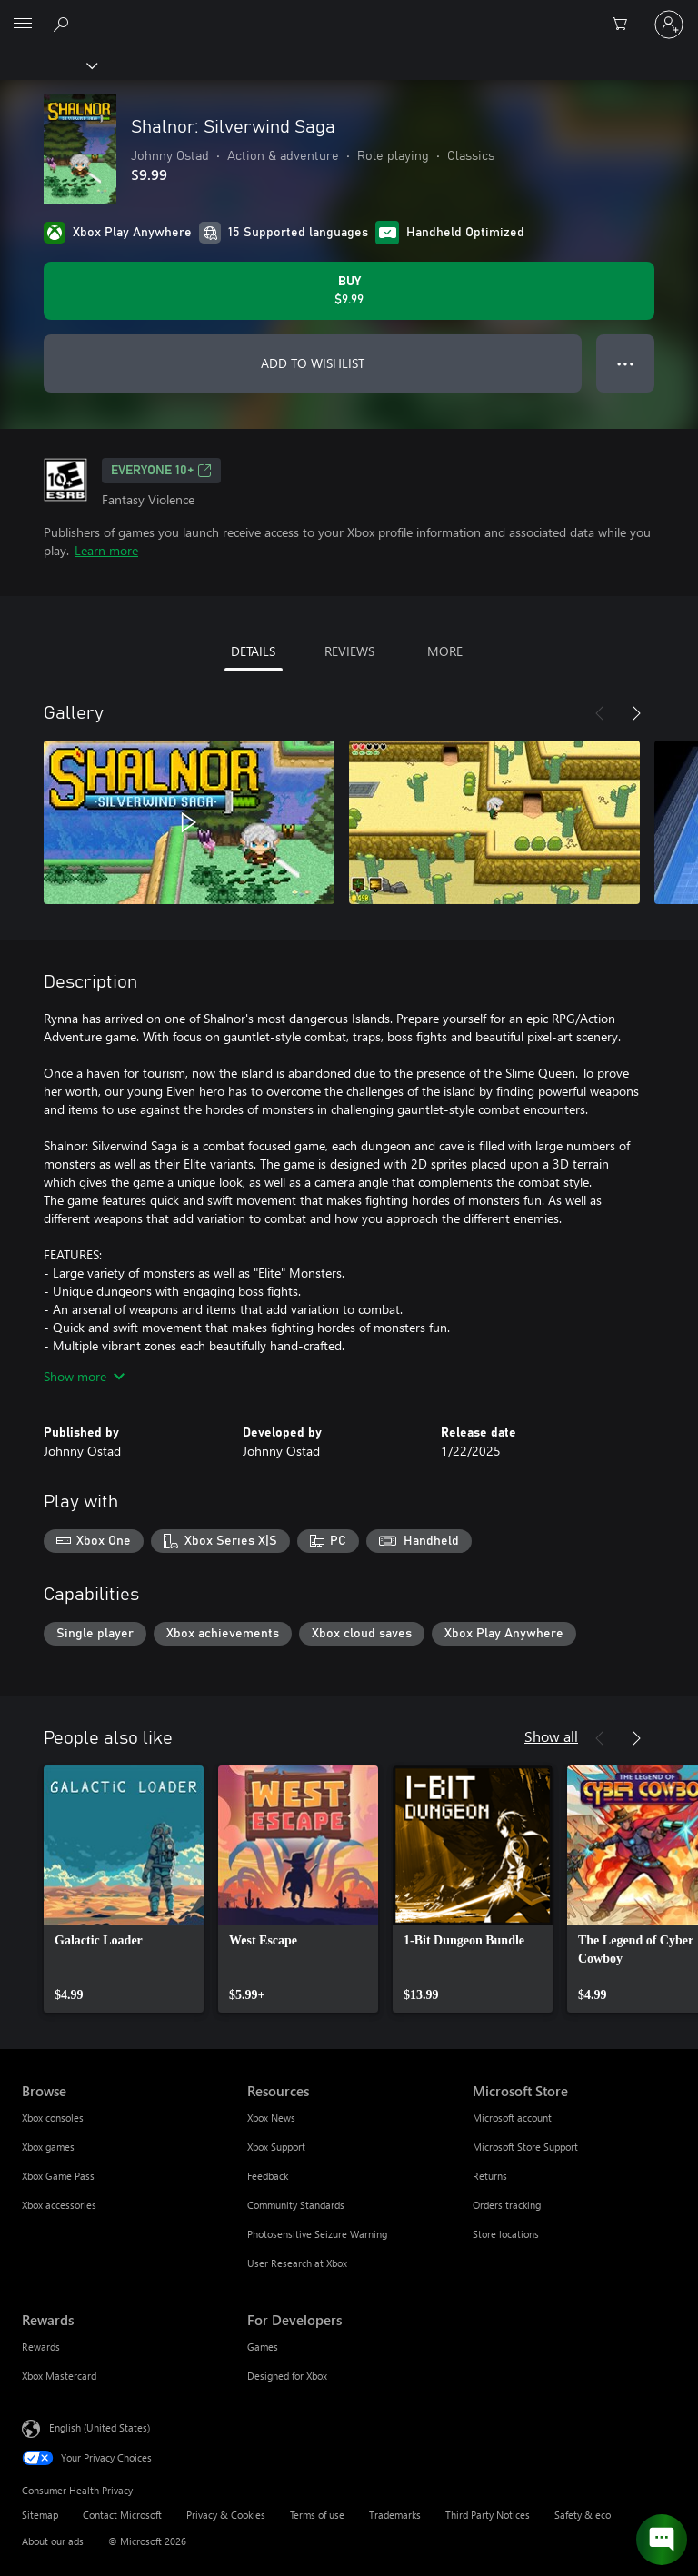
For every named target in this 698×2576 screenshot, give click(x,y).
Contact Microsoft (122, 2515)
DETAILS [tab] (253, 651)
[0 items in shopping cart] (625, 24)
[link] (124, 1889)
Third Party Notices (487, 2515)
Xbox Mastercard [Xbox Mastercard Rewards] (59, 2376)
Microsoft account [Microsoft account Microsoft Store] (512, 2117)
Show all (551, 1736)
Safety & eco (582, 2515)
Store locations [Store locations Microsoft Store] (506, 2234)
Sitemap (40, 2515)
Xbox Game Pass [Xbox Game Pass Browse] (58, 2176)
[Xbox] (48, 64)
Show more (84, 1376)
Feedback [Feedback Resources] (267, 2176)
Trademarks (395, 2515)
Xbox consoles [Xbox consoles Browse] (53, 2117)
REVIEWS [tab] (349, 651)
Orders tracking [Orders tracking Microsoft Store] (507, 2205)
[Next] (636, 713)
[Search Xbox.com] (63, 23)
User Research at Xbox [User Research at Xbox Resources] (297, 2263)
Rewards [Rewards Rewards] (41, 2346)
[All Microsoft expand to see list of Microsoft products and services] (23, 24)
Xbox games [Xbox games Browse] (48, 2147)
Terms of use (317, 2515)
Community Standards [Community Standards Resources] (295, 2205)
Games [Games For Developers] (262, 2346)
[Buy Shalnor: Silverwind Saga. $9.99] (349, 291)
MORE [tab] (445, 651)
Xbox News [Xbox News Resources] (271, 2117)
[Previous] (600, 713)
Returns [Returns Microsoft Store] (490, 2176)
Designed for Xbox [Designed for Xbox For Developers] (287, 2376)
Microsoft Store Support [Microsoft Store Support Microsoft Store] (525, 2147)
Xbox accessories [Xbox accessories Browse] (59, 2205)
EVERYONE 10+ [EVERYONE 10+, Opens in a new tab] (161, 470)
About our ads (53, 2541)
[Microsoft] (348, 14)
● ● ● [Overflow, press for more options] (625, 363)
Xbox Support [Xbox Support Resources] (276, 2147)
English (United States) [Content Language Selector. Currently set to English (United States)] (99, 2426)
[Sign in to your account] (669, 24)
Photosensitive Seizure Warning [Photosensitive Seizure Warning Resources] (317, 2234)
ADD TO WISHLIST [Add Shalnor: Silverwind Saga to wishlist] (312, 363)
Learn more (106, 550)
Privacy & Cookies (225, 2515)
